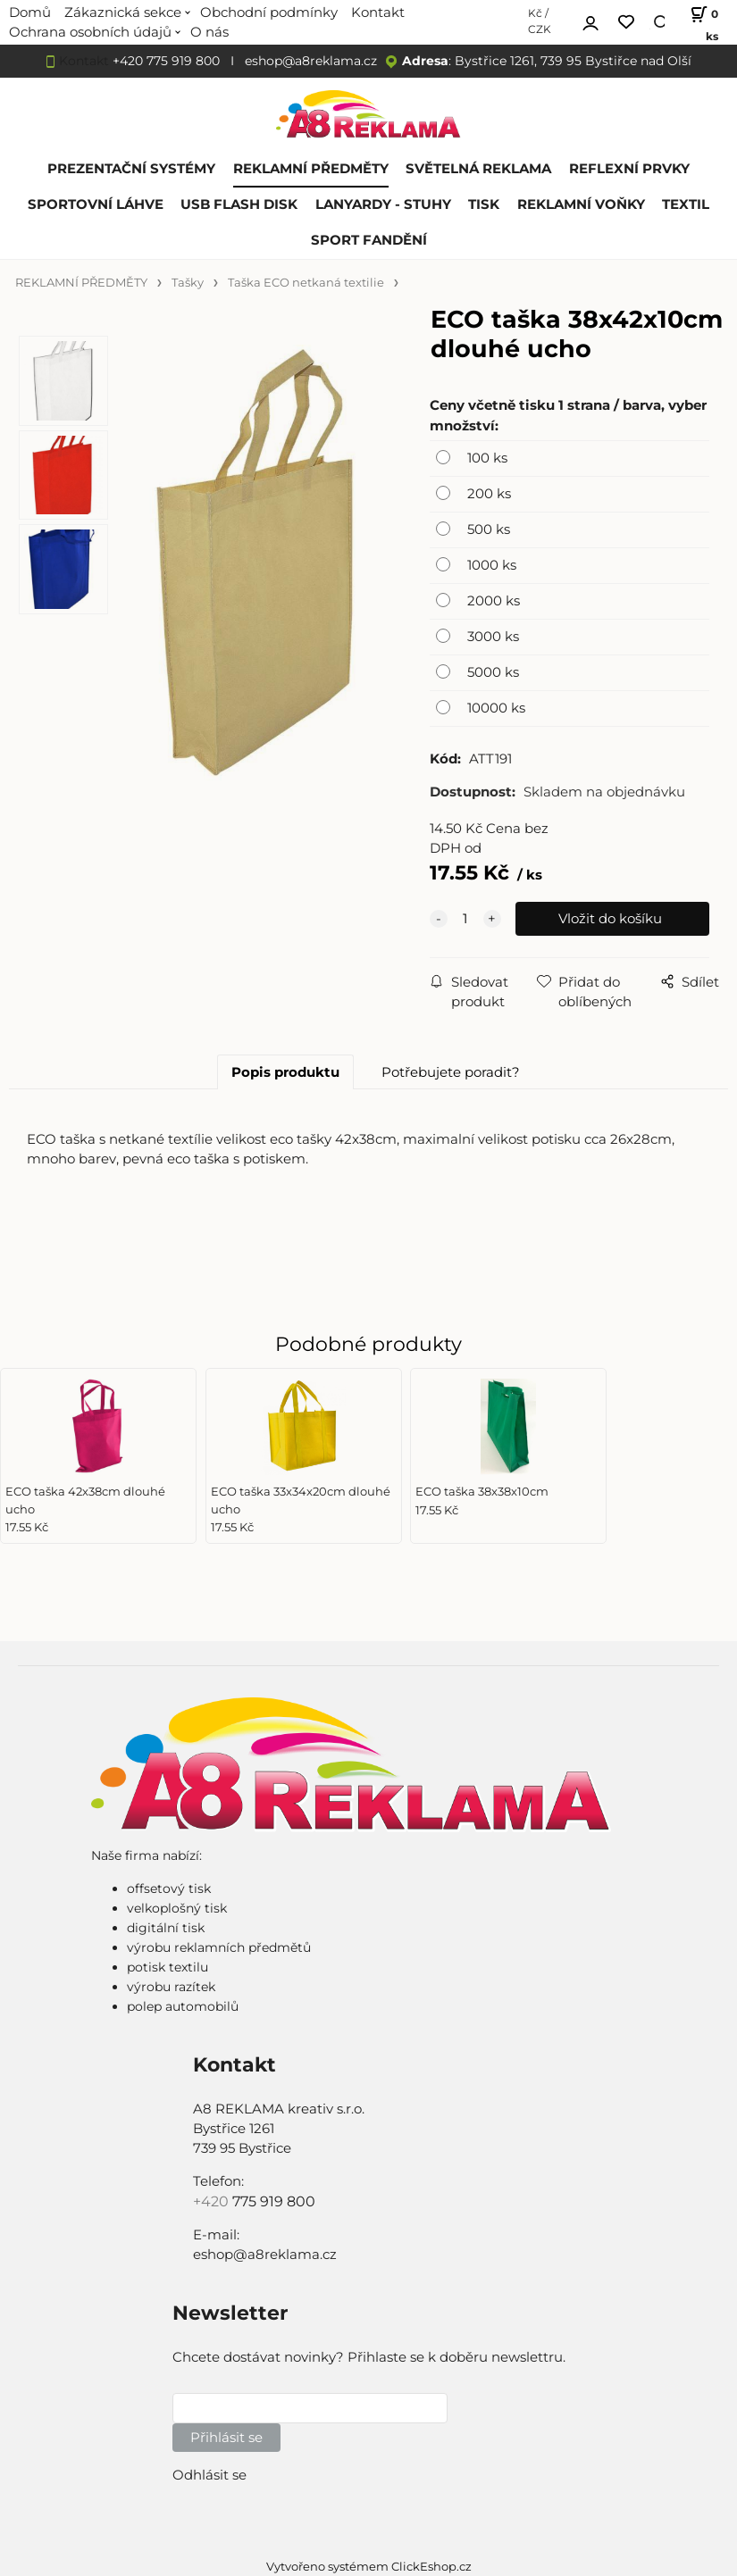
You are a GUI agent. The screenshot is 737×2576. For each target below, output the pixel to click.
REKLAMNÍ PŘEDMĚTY (311, 169)
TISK (483, 204)
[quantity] (465, 919)
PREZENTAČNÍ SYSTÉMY (131, 169)
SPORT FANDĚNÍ (369, 240)
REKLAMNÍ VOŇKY (581, 204)
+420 (212, 2201)
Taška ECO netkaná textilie (306, 282)
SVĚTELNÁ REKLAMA (478, 169)
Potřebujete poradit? (450, 1072)
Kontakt (84, 61)
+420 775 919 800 (166, 61)
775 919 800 (273, 2201)
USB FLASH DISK (238, 204)
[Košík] (700, 22)
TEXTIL (685, 204)
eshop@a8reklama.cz (311, 61)
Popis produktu (285, 1072)
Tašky (188, 282)
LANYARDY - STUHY (383, 204)
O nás (209, 32)
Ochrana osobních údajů (90, 32)
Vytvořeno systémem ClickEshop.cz (369, 2566)
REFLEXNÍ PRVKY (629, 169)
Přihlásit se (226, 2438)
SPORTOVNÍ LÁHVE (95, 204)
